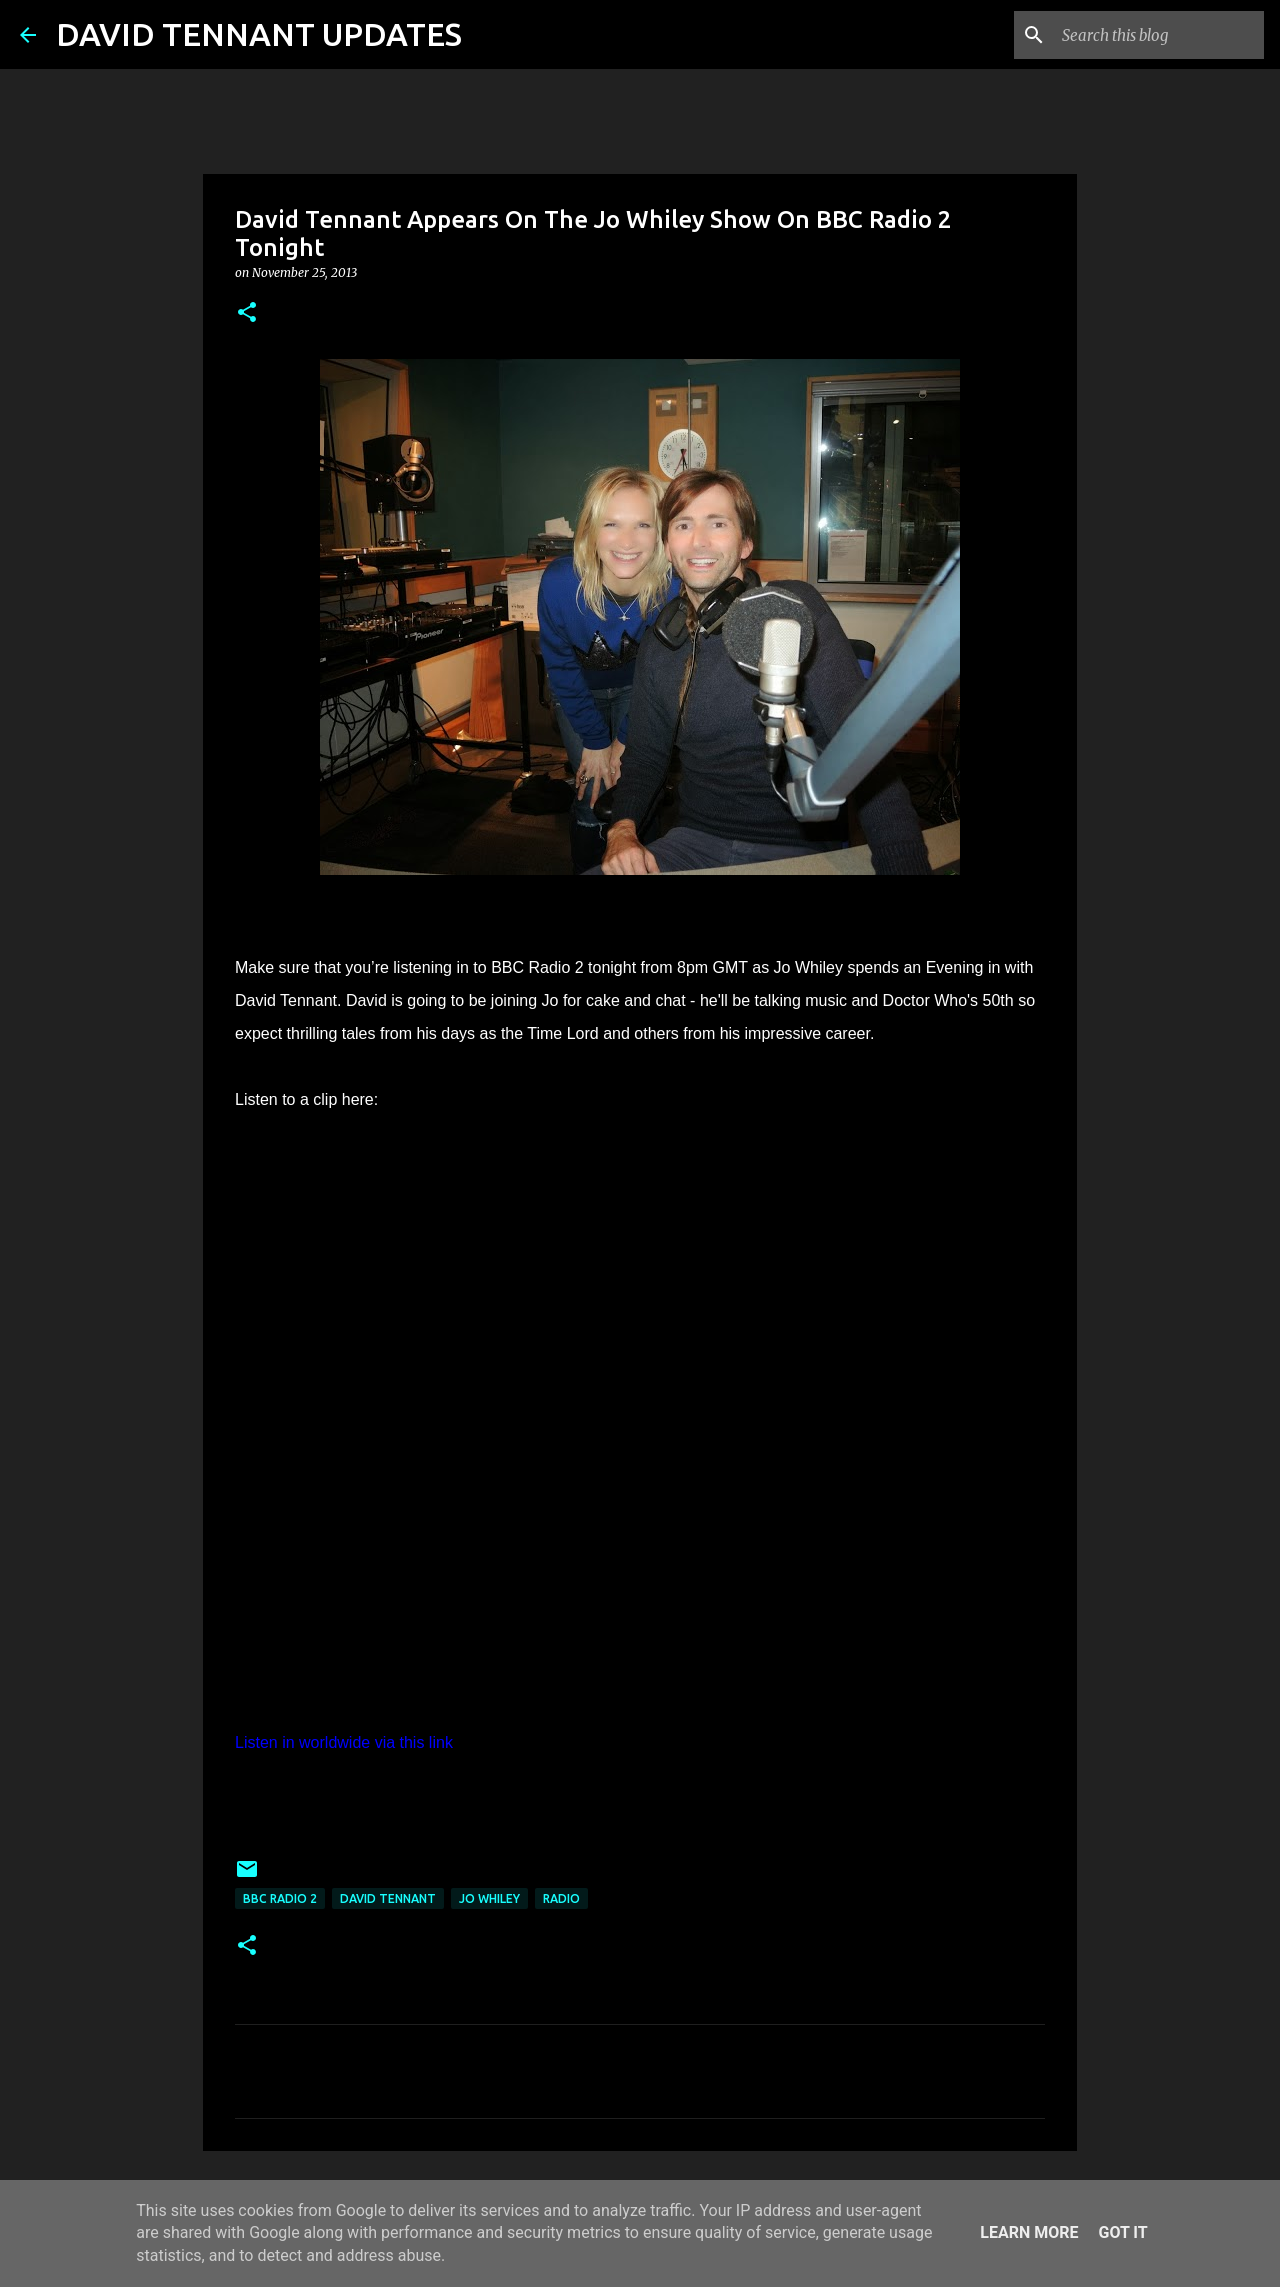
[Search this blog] (1159, 35)
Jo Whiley (489, 1898)
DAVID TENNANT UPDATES (259, 34)
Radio (561, 1898)
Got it (1122, 2232)
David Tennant (388, 1898)
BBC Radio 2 (280, 1898)
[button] (247, 313)
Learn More (1029, 2232)
